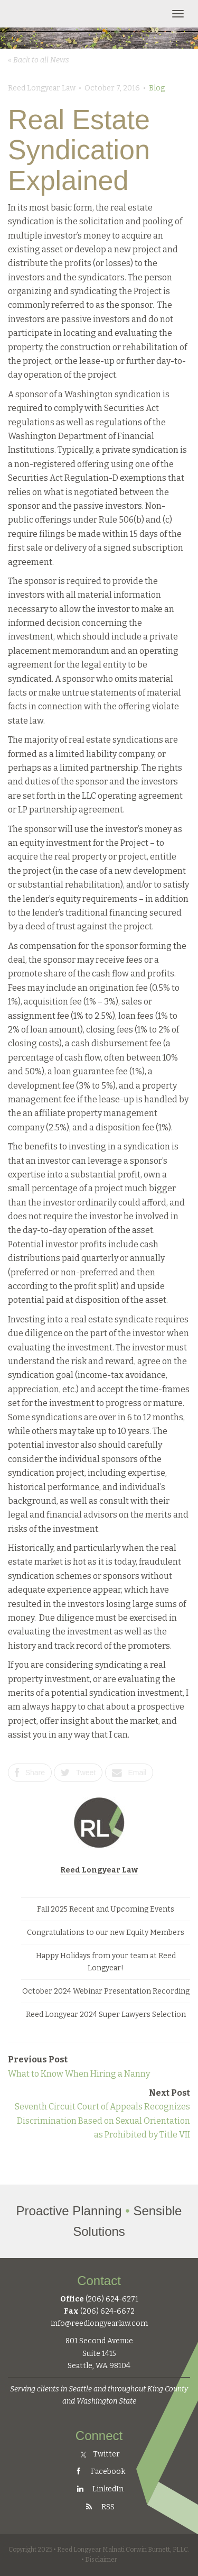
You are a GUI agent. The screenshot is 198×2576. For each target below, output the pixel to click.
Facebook (99, 2471)
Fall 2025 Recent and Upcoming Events (105, 1909)
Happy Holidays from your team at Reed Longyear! (106, 1961)
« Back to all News (38, 60)
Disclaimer (101, 2559)
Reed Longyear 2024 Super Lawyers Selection (106, 2014)
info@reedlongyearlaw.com (99, 2323)
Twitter (100, 2454)
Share (30, 1772)
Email (129, 1772)
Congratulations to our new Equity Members (105, 1932)
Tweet (78, 1772)
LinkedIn (99, 2488)
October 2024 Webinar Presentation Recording (106, 1991)
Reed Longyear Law (99, 1870)
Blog (157, 88)
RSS (99, 2506)
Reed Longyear (57, 14)
